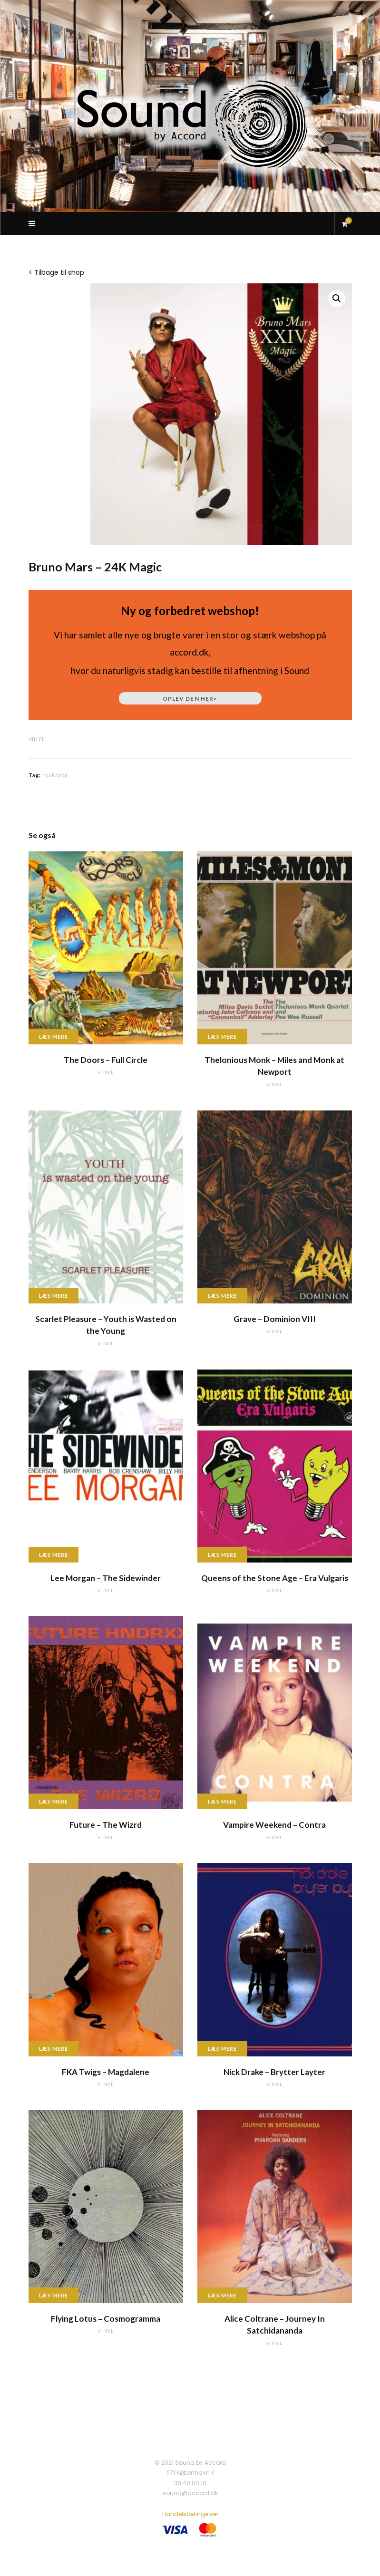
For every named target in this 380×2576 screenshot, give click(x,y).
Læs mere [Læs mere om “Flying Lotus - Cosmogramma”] (53, 2295)
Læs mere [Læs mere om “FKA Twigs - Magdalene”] (53, 2048)
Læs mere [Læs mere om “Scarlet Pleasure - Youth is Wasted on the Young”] (53, 1296)
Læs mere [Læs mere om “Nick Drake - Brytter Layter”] (222, 2048)
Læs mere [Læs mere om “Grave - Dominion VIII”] (222, 1296)
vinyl (37, 739)
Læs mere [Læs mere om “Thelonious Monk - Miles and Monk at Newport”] (222, 1036)
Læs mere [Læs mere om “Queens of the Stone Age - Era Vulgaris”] (222, 1555)
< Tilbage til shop (56, 272)
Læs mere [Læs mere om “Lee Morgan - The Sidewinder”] (53, 1555)
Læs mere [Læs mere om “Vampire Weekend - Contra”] (222, 1801)
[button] (336, 298)
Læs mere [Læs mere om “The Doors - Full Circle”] (53, 1036)
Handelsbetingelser (190, 2514)
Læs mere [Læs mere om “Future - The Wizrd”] (53, 1801)
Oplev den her (190, 698)
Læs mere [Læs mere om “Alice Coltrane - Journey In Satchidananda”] (222, 2295)
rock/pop (55, 775)
